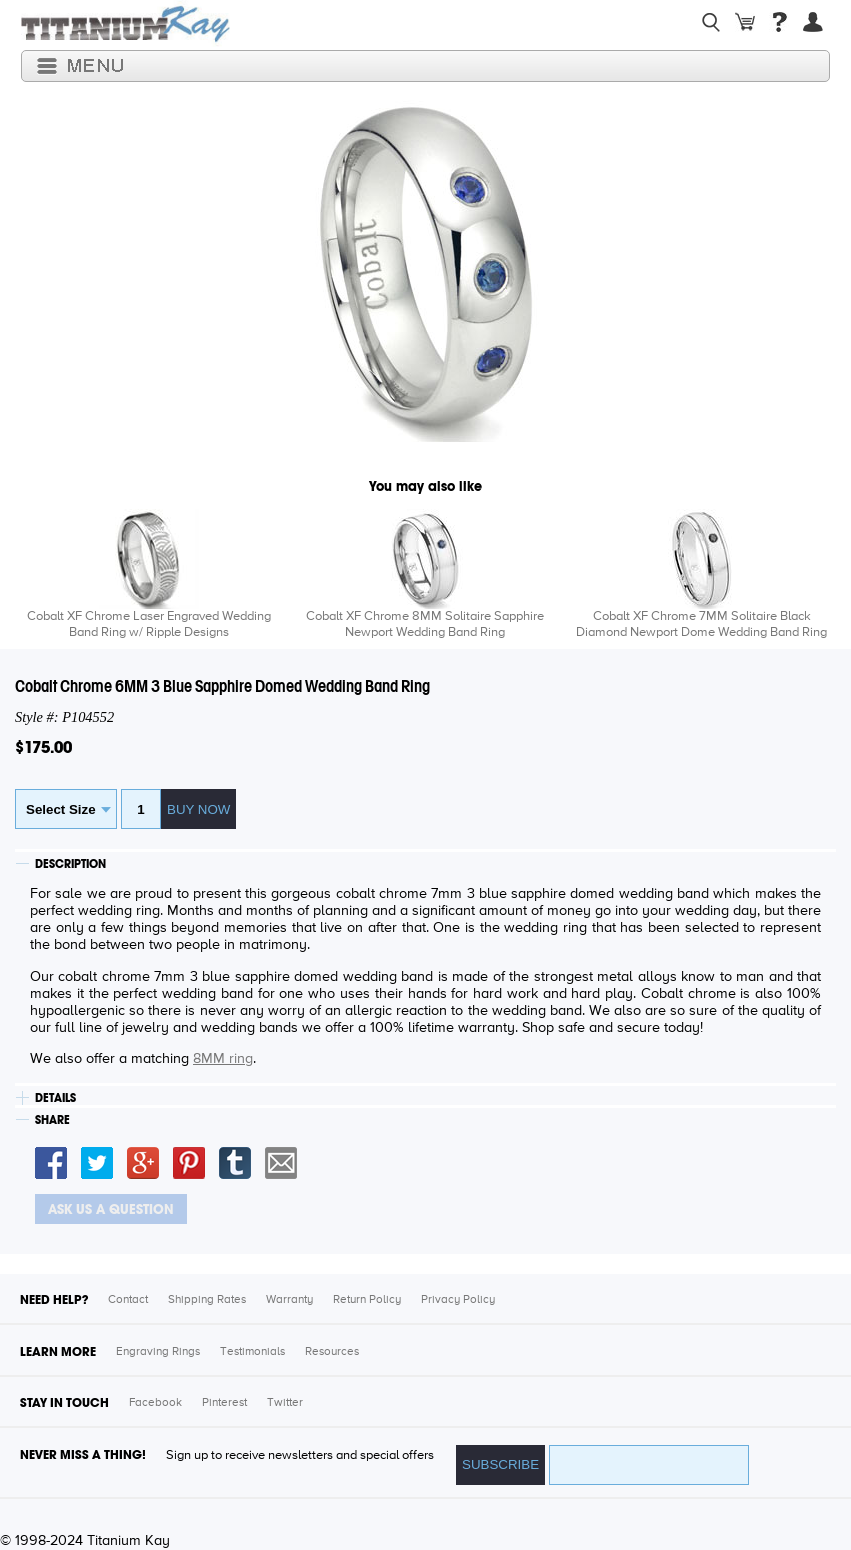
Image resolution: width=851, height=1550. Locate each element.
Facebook (155, 1403)
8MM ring (223, 1059)
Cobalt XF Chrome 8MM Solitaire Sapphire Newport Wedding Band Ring (425, 624)
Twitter (285, 1403)
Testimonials (252, 1352)
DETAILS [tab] (55, 1098)
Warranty (289, 1300)
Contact (128, 1300)
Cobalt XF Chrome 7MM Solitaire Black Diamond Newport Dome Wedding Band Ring (701, 624)
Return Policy (367, 1300)
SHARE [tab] (52, 1120)
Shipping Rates (207, 1300)
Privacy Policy (458, 1300)
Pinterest (224, 1403)
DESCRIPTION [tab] (70, 864)
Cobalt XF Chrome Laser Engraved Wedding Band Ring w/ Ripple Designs (149, 624)
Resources (332, 1352)
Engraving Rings (158, 1352)
